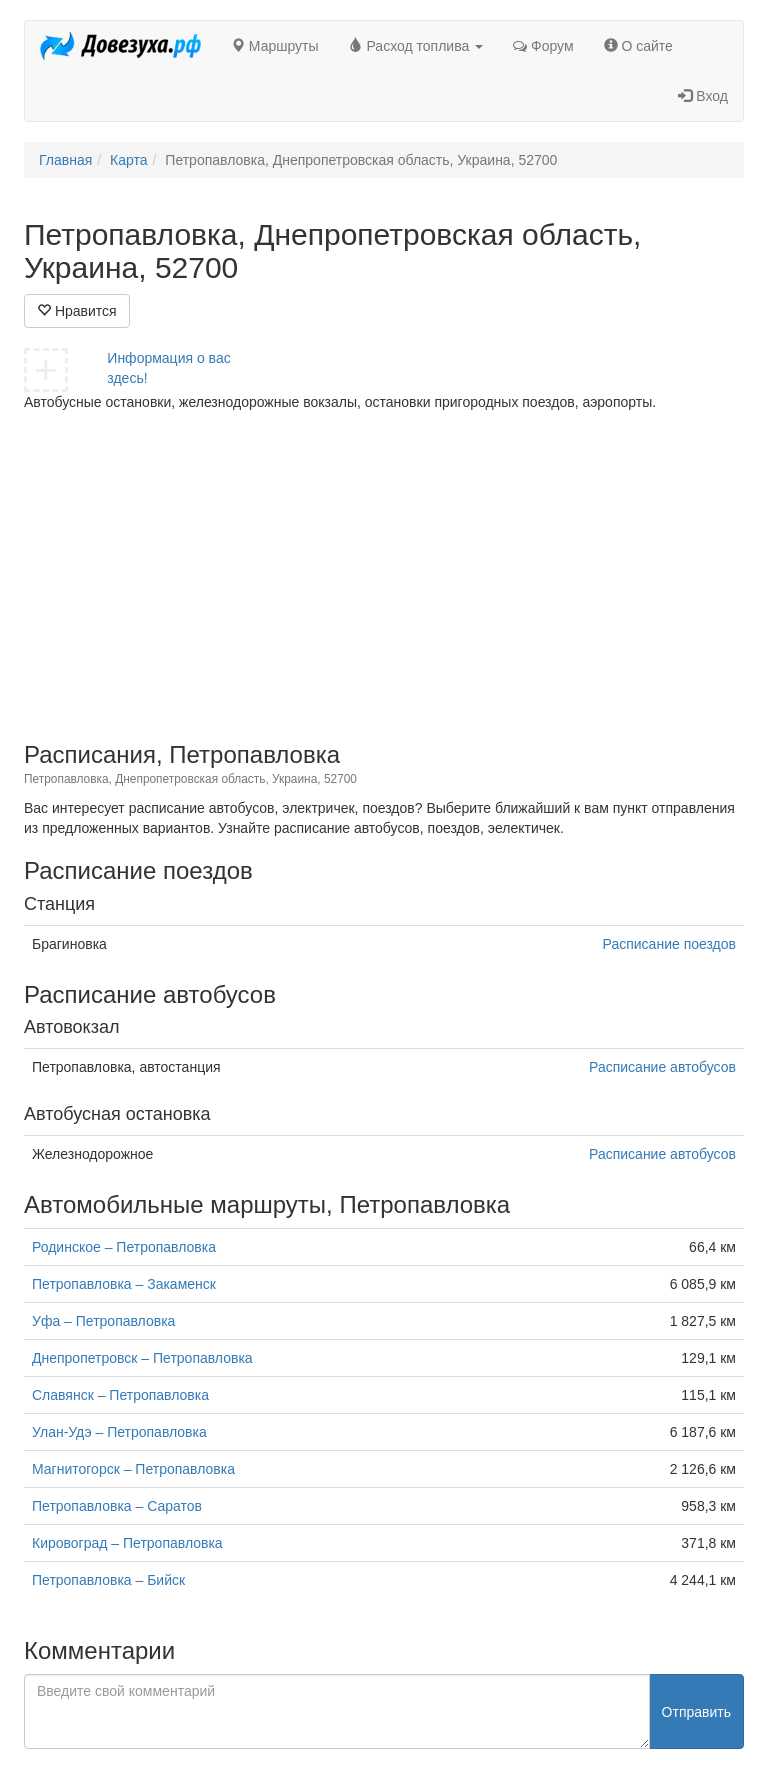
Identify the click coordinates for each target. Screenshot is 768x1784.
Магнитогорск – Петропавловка (133, 1469)
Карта (128, 160)
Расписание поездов (669, 944)
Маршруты (275, 46)
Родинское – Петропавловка (124, 1247)
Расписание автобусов (662, 1067)
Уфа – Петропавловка (103, 1321)
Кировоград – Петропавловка (127, 1543)
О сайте (638, 46)
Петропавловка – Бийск (108, 1580)
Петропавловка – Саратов (117, 1506)
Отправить (696, 1712)
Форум (543, 46)
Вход (703, 96)
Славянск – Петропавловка (120, 1395)
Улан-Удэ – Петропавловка (119, 1432)
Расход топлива (416, 46)
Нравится (77, 311)
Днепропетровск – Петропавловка (142, 1358)
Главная (65, 160)
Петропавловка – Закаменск (124, 1284)
